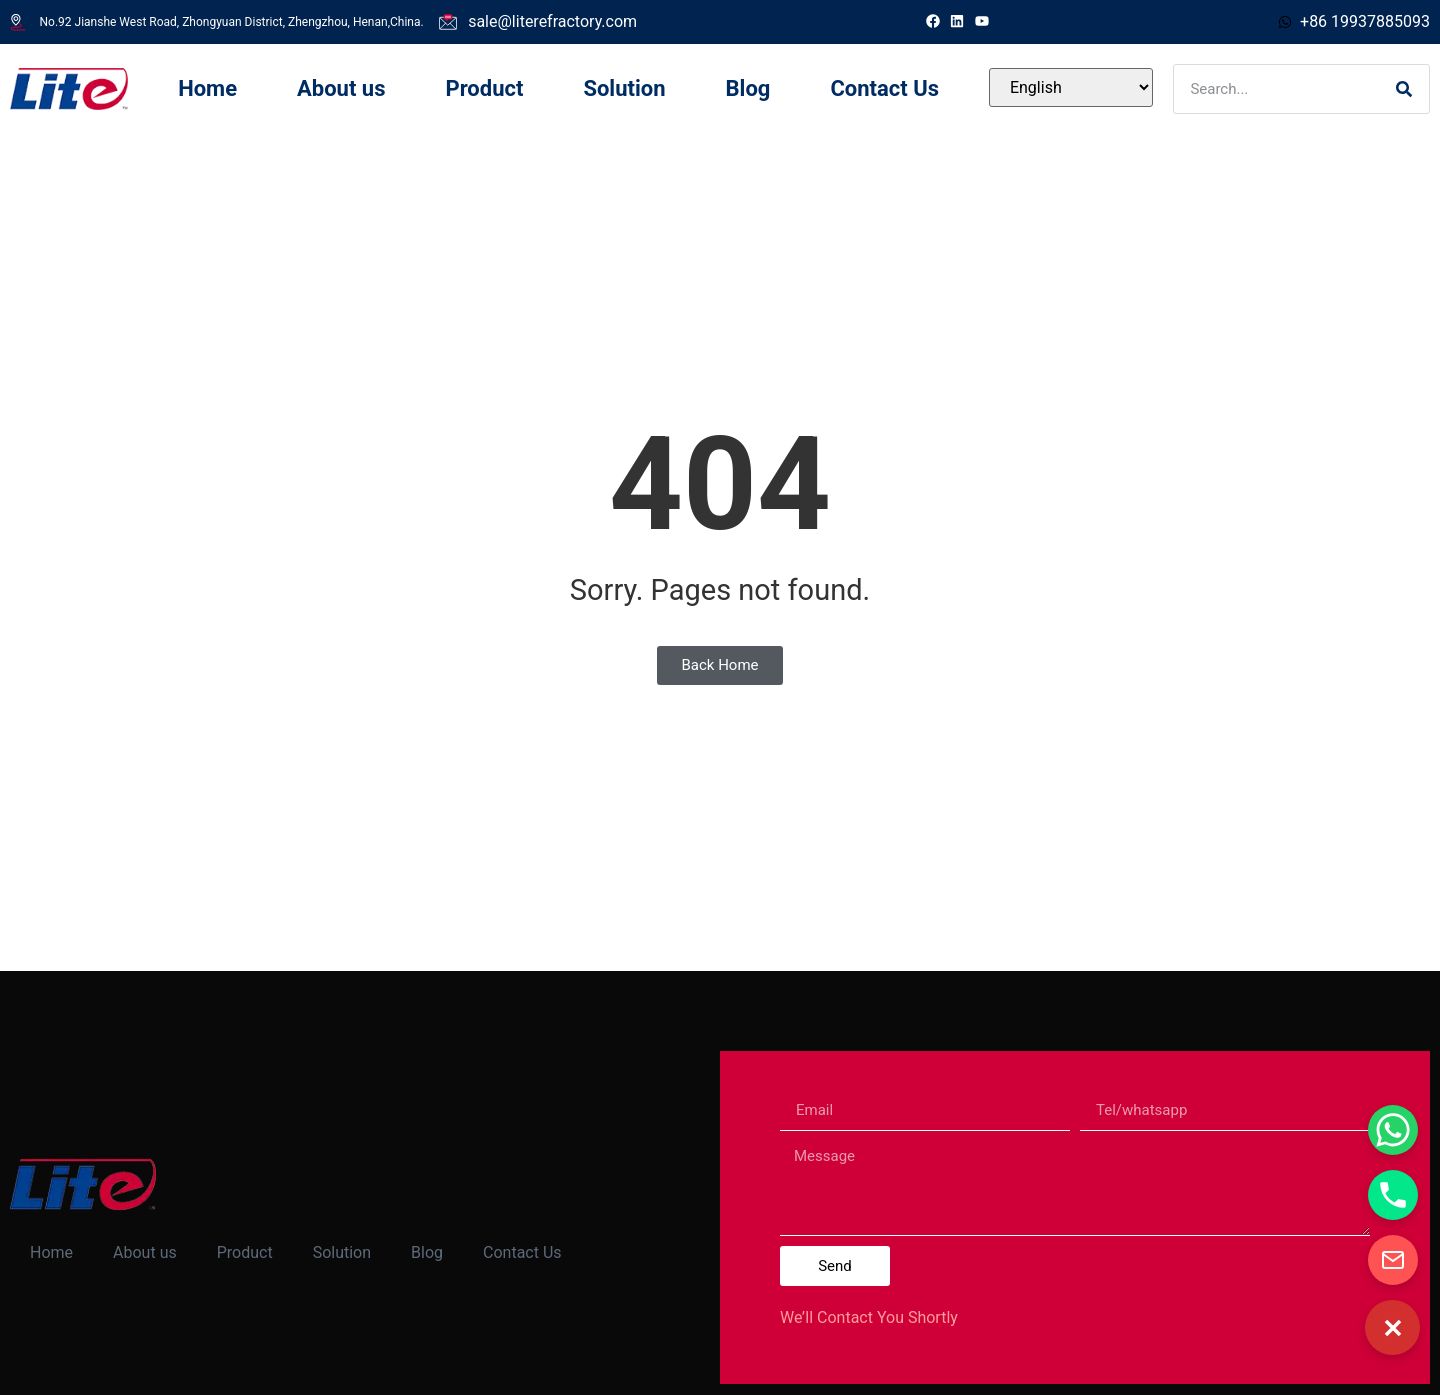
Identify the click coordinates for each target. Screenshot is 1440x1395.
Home (207, 88)
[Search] (1404, 89)
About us (341, 88)
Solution (624, 88)
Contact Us (884, 88)
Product (484, 88)
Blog (748, 88)
